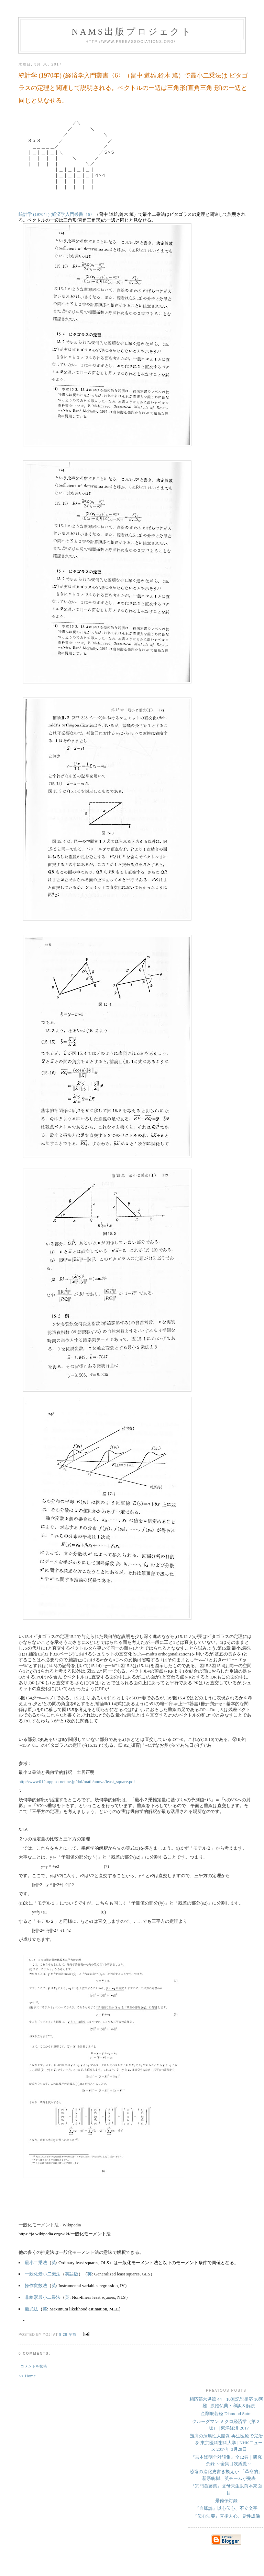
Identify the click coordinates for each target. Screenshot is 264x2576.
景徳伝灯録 (226, 2500)
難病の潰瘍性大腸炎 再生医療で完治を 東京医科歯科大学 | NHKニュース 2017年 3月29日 (226, 2442)
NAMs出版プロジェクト (132, 32)
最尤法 (31, 2308)
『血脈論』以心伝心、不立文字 (226, 2508)
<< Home (27, 2375)
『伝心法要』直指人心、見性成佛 (226, 2516)
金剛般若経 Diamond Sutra (226, 2413)
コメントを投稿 (34, 2366)
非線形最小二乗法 (42, 2297)
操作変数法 (36, 2285)
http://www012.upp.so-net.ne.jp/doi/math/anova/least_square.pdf (77, 1781)
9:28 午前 (67, 2335)
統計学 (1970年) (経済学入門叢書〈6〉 (57, 214)
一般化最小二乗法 (42, 2273)
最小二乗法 (36, 2262)
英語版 (71, 2273)
